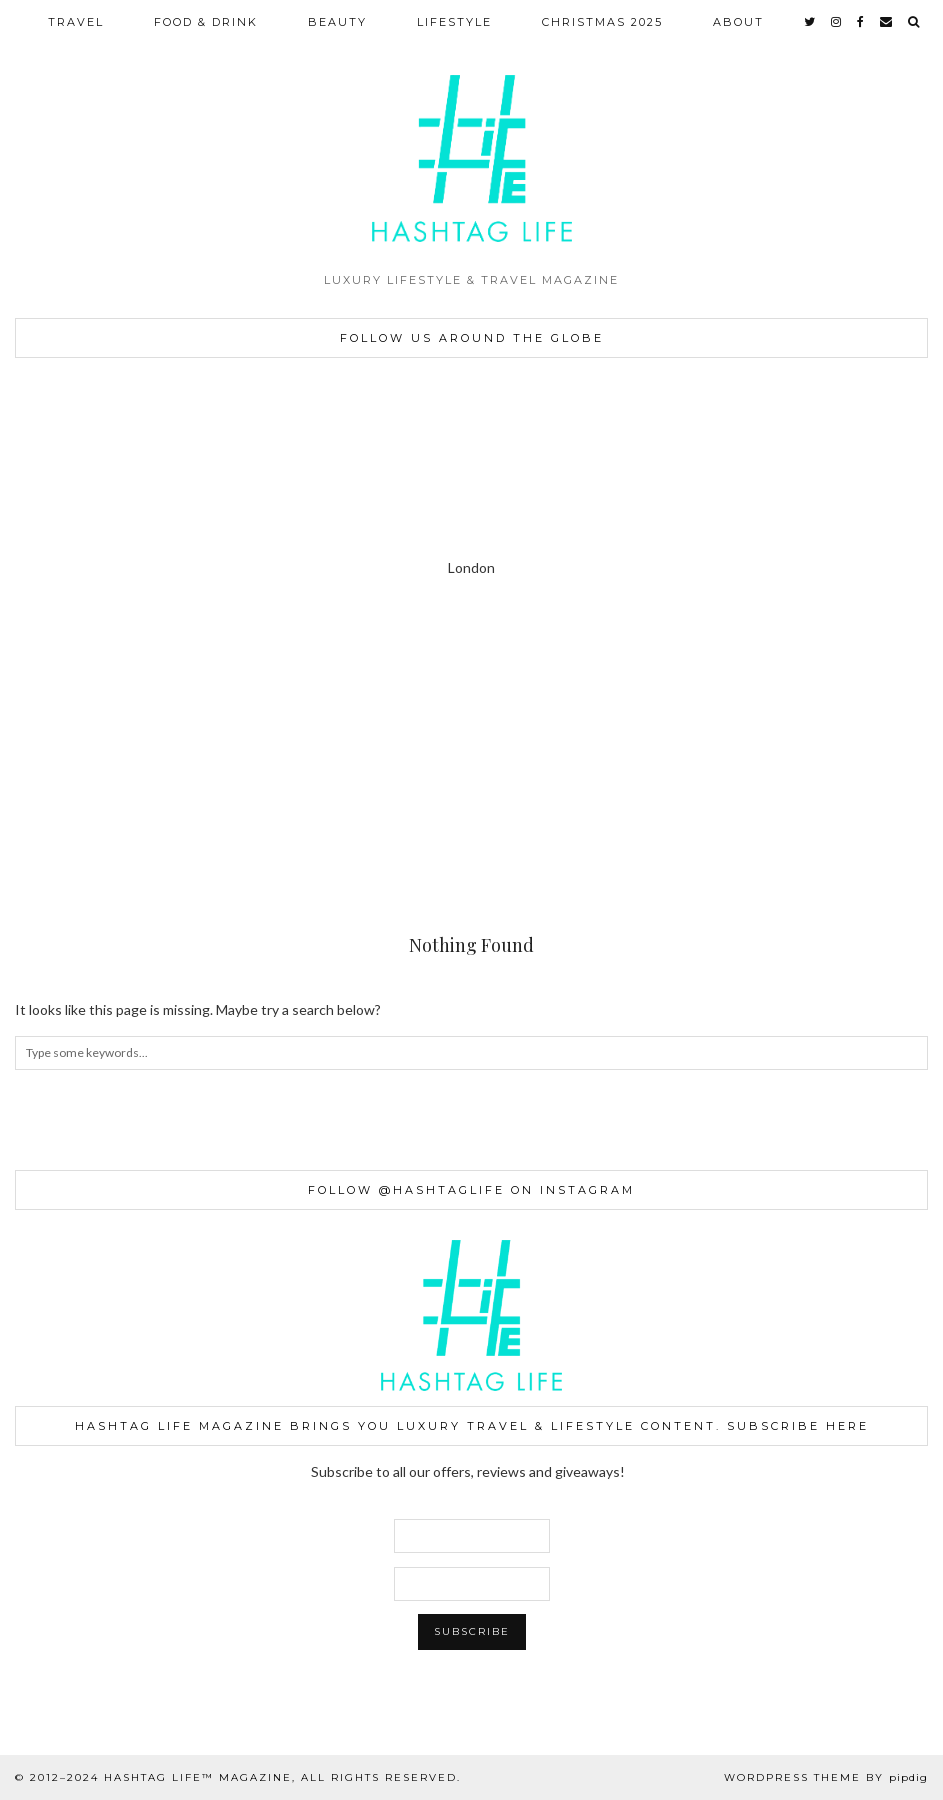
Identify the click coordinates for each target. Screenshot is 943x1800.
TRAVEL (76, 22)
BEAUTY (337, 22)
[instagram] (837, 22)
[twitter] (810, 22)
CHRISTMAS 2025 (602, 22)
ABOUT (738, 22)
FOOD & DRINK (206, 22)
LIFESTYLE (454, 22)
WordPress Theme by (826, 1777)
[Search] (914, 22)
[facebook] (861, 22)
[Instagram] (59, 688)
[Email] (887, 22)
